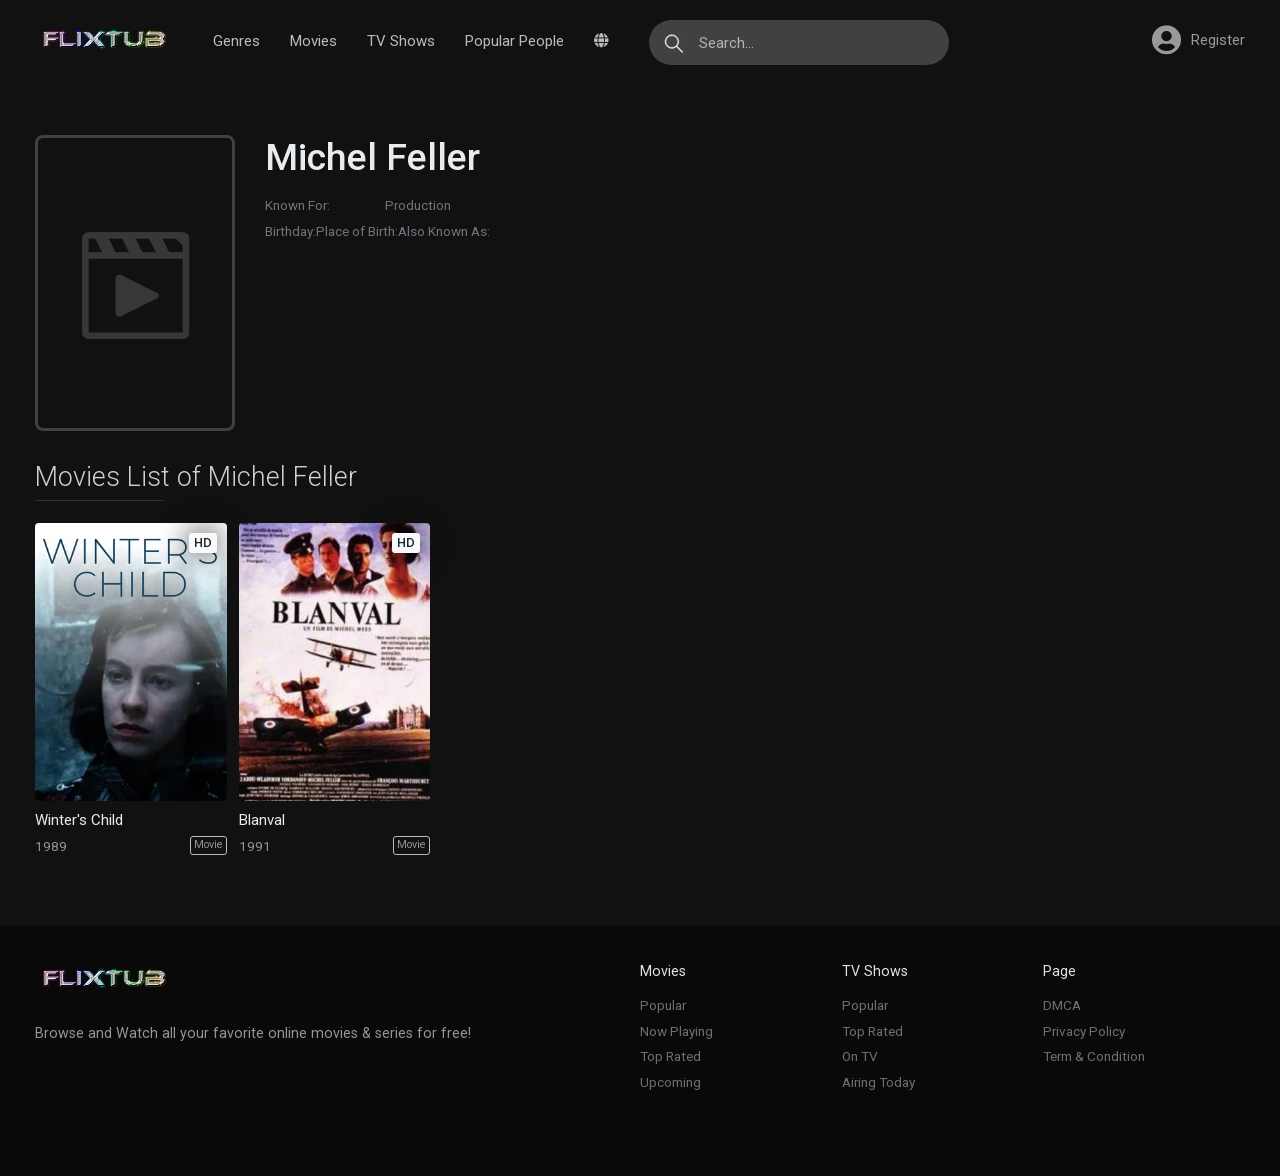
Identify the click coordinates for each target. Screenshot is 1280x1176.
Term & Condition (1094, 1056)
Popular (663, 1005)
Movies (313, 41)
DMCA (1062, 1005)
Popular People (514, 41)
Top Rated (670, 1056)
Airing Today (878, 1082)
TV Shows (401, 41)
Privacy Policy (1084, 1031)
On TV (860, 1056)
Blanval (262, 820)
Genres (236, 41)
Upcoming (670, 1082)
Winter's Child (79, 820)
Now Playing (676, 1031)
